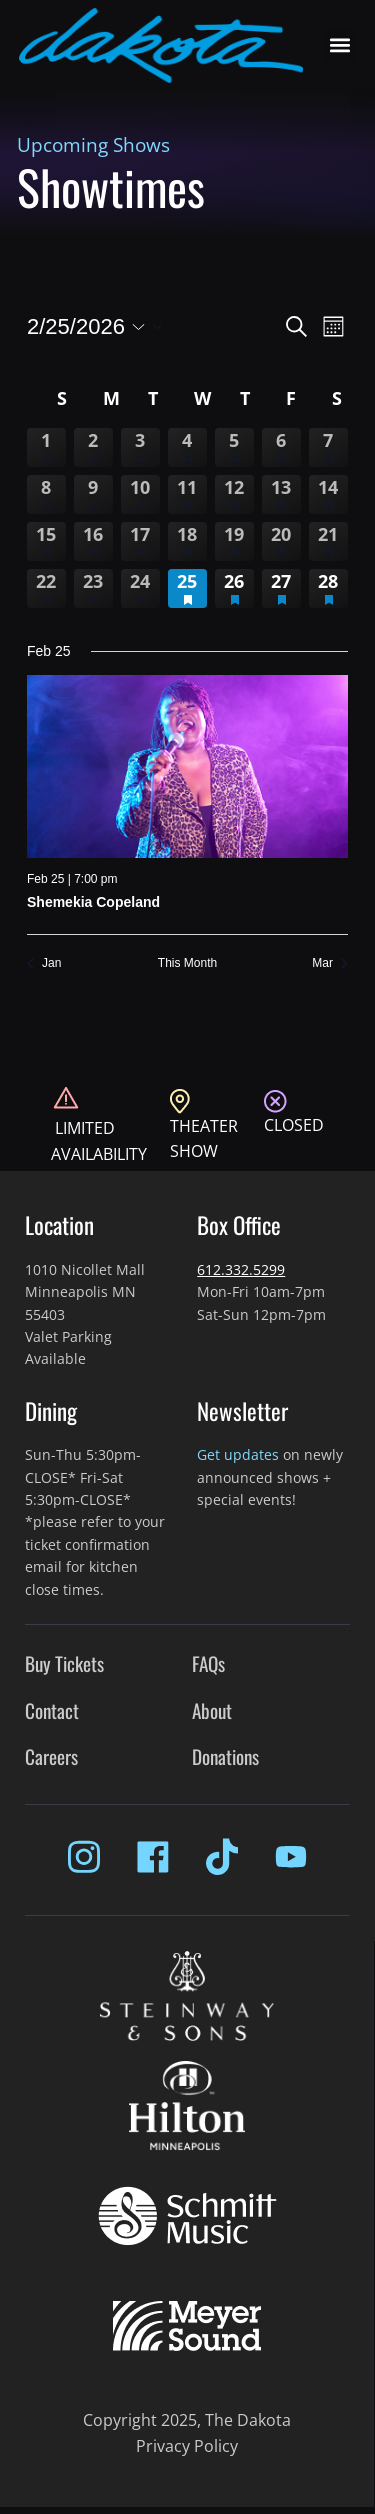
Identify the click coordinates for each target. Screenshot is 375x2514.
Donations (225, 1756)
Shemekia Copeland (93, 902)
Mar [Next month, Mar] (330, 963)
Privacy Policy (187, 2446)
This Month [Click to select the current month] (187, 963)
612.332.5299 (241, 1269)
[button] (339, 45)
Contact (52, 1710)
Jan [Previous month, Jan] (44, 963)
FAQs (208, 1663)
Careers (51, 1756)
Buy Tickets (64, 1663)
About (212, 1710)
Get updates (238, 1454)
